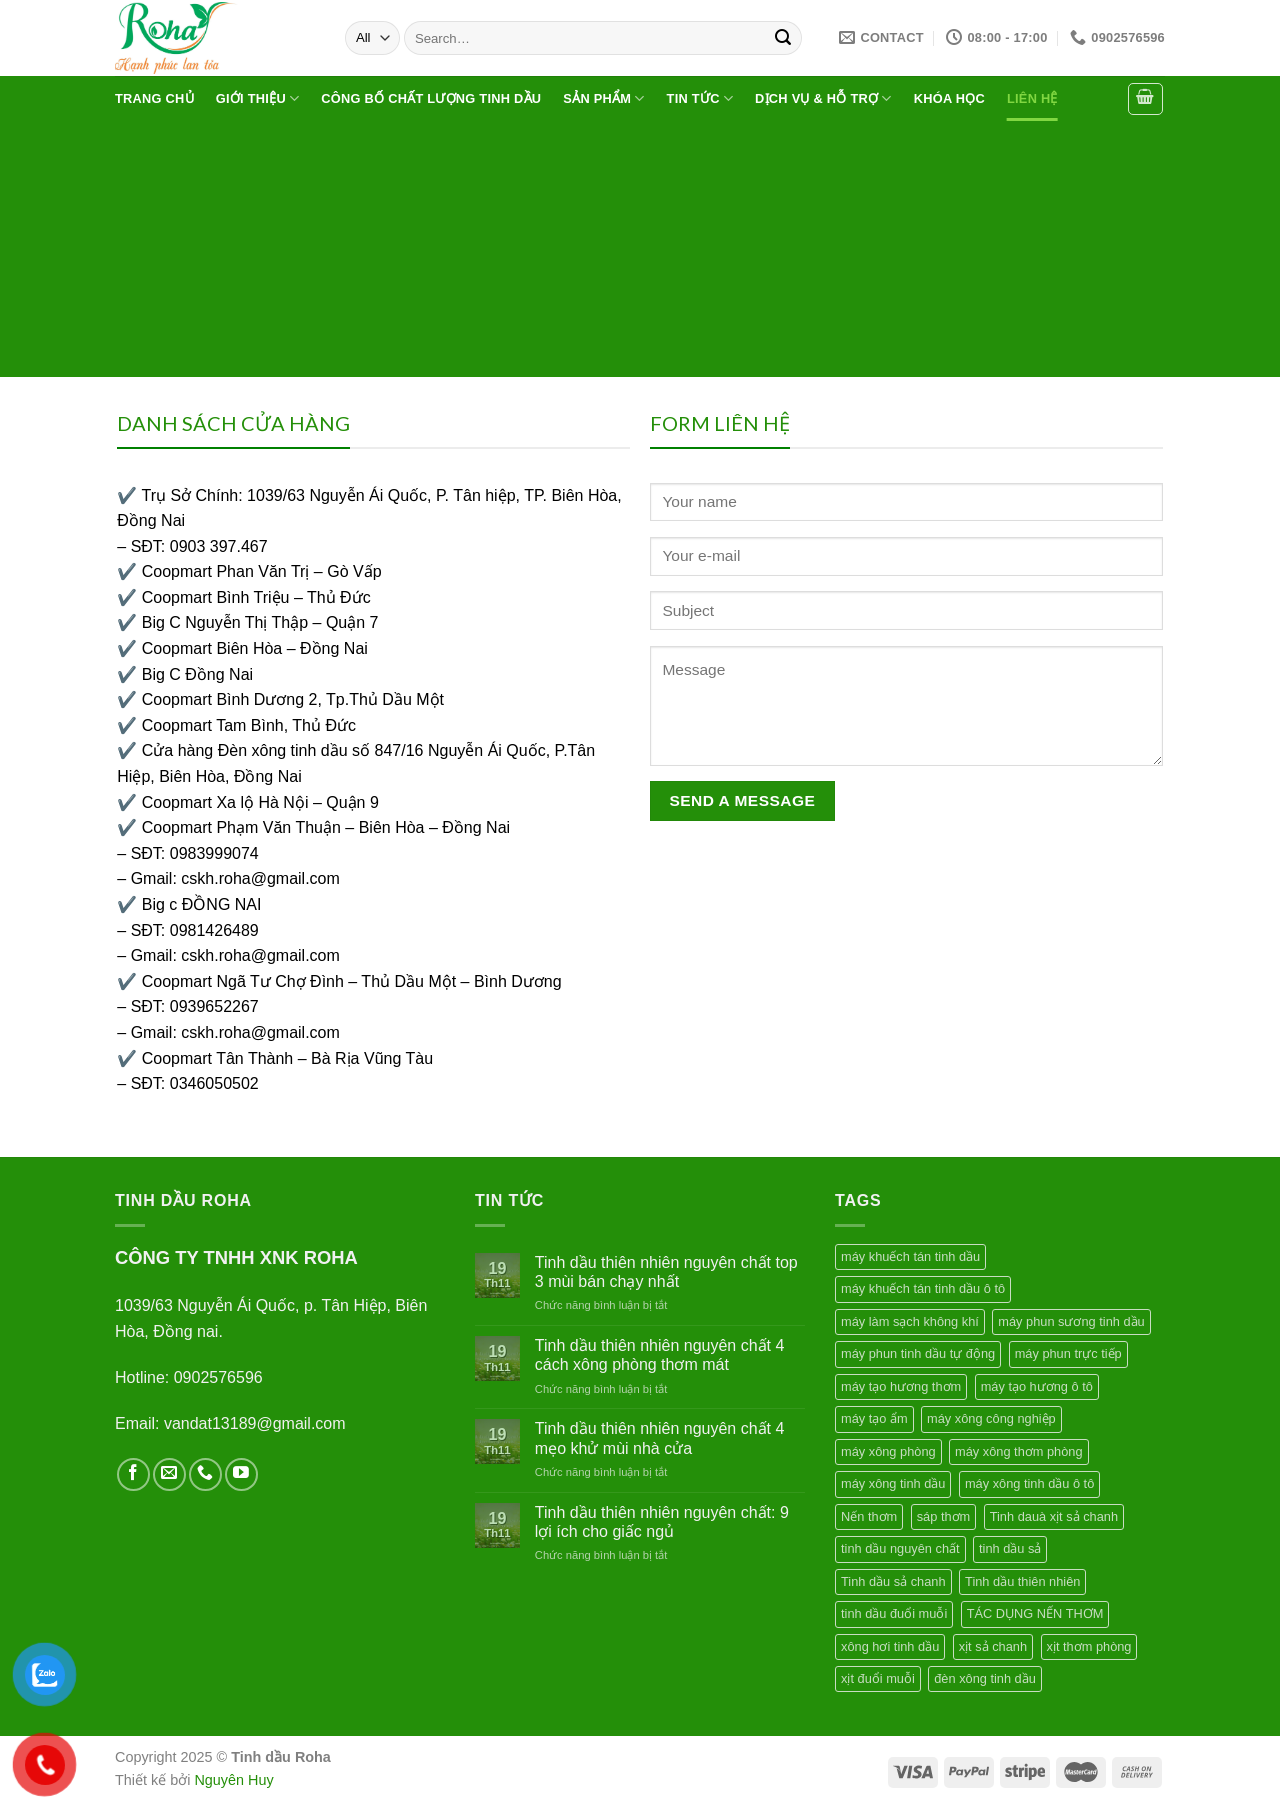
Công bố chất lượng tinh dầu (431, 98)
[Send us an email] (169, 1474)
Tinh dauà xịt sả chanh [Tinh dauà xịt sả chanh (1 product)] (1054, 1516)
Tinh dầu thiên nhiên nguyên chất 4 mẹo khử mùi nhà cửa (660, 1438)
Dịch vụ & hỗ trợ (823, 98)
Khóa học (949, 98)
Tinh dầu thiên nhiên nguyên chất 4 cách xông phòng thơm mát (660, 1355)
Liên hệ (1032, 98)
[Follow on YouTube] (241, 1474)
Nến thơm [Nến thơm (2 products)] (869, 1516)
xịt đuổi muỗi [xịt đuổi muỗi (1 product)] (878, 1678)
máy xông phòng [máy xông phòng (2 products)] (888, 1451)
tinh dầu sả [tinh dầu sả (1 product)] (1010, 1548)
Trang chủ (154, 98)
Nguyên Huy (233, 1780)
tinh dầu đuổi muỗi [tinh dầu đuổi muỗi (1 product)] (894, 1613)
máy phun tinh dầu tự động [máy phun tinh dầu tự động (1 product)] (918, 1353)
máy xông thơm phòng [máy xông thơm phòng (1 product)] (1019, 1451)
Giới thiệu (258, 98)
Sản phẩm (603, 98)
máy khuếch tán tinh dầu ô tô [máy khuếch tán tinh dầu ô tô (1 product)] (923, 1288)
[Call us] (205, 1474)
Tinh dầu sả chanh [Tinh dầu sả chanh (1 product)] (893, 1581)
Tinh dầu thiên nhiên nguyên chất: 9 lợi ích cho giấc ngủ (662, 1522)
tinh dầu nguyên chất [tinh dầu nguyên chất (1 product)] (900, 1548)
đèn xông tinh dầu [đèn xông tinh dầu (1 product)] (985, 1678)
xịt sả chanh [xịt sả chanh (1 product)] (993, 1646)
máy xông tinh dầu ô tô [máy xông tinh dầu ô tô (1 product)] (1029, 1483)
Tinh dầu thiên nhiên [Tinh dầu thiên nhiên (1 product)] (1022, 1581)
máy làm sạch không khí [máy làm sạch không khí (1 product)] (910, 1321)
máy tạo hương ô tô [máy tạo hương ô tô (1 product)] (1037, 1386)
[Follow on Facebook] (133, 1474)
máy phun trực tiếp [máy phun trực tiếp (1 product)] (1068, 1353)
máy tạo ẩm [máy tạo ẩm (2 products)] (874, 1418)
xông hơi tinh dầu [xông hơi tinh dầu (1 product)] (890, 1646)
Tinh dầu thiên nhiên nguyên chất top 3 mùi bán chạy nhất (666, 1272)
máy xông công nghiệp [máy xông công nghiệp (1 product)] (991, 1418)
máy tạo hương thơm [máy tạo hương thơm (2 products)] (901, 1386)
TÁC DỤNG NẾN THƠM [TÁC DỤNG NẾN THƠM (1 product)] (1035, 1613)
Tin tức (700, 98)
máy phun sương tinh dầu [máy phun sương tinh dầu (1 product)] (1071, 1321)
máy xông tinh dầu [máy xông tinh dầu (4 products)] (893, 1483)
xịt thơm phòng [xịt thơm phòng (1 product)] (1089, 1646)
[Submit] (783, 38)
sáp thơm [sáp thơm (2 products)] (944, 1516)
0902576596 (218, 1377)
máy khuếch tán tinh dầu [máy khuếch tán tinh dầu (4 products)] (910, 1256)
